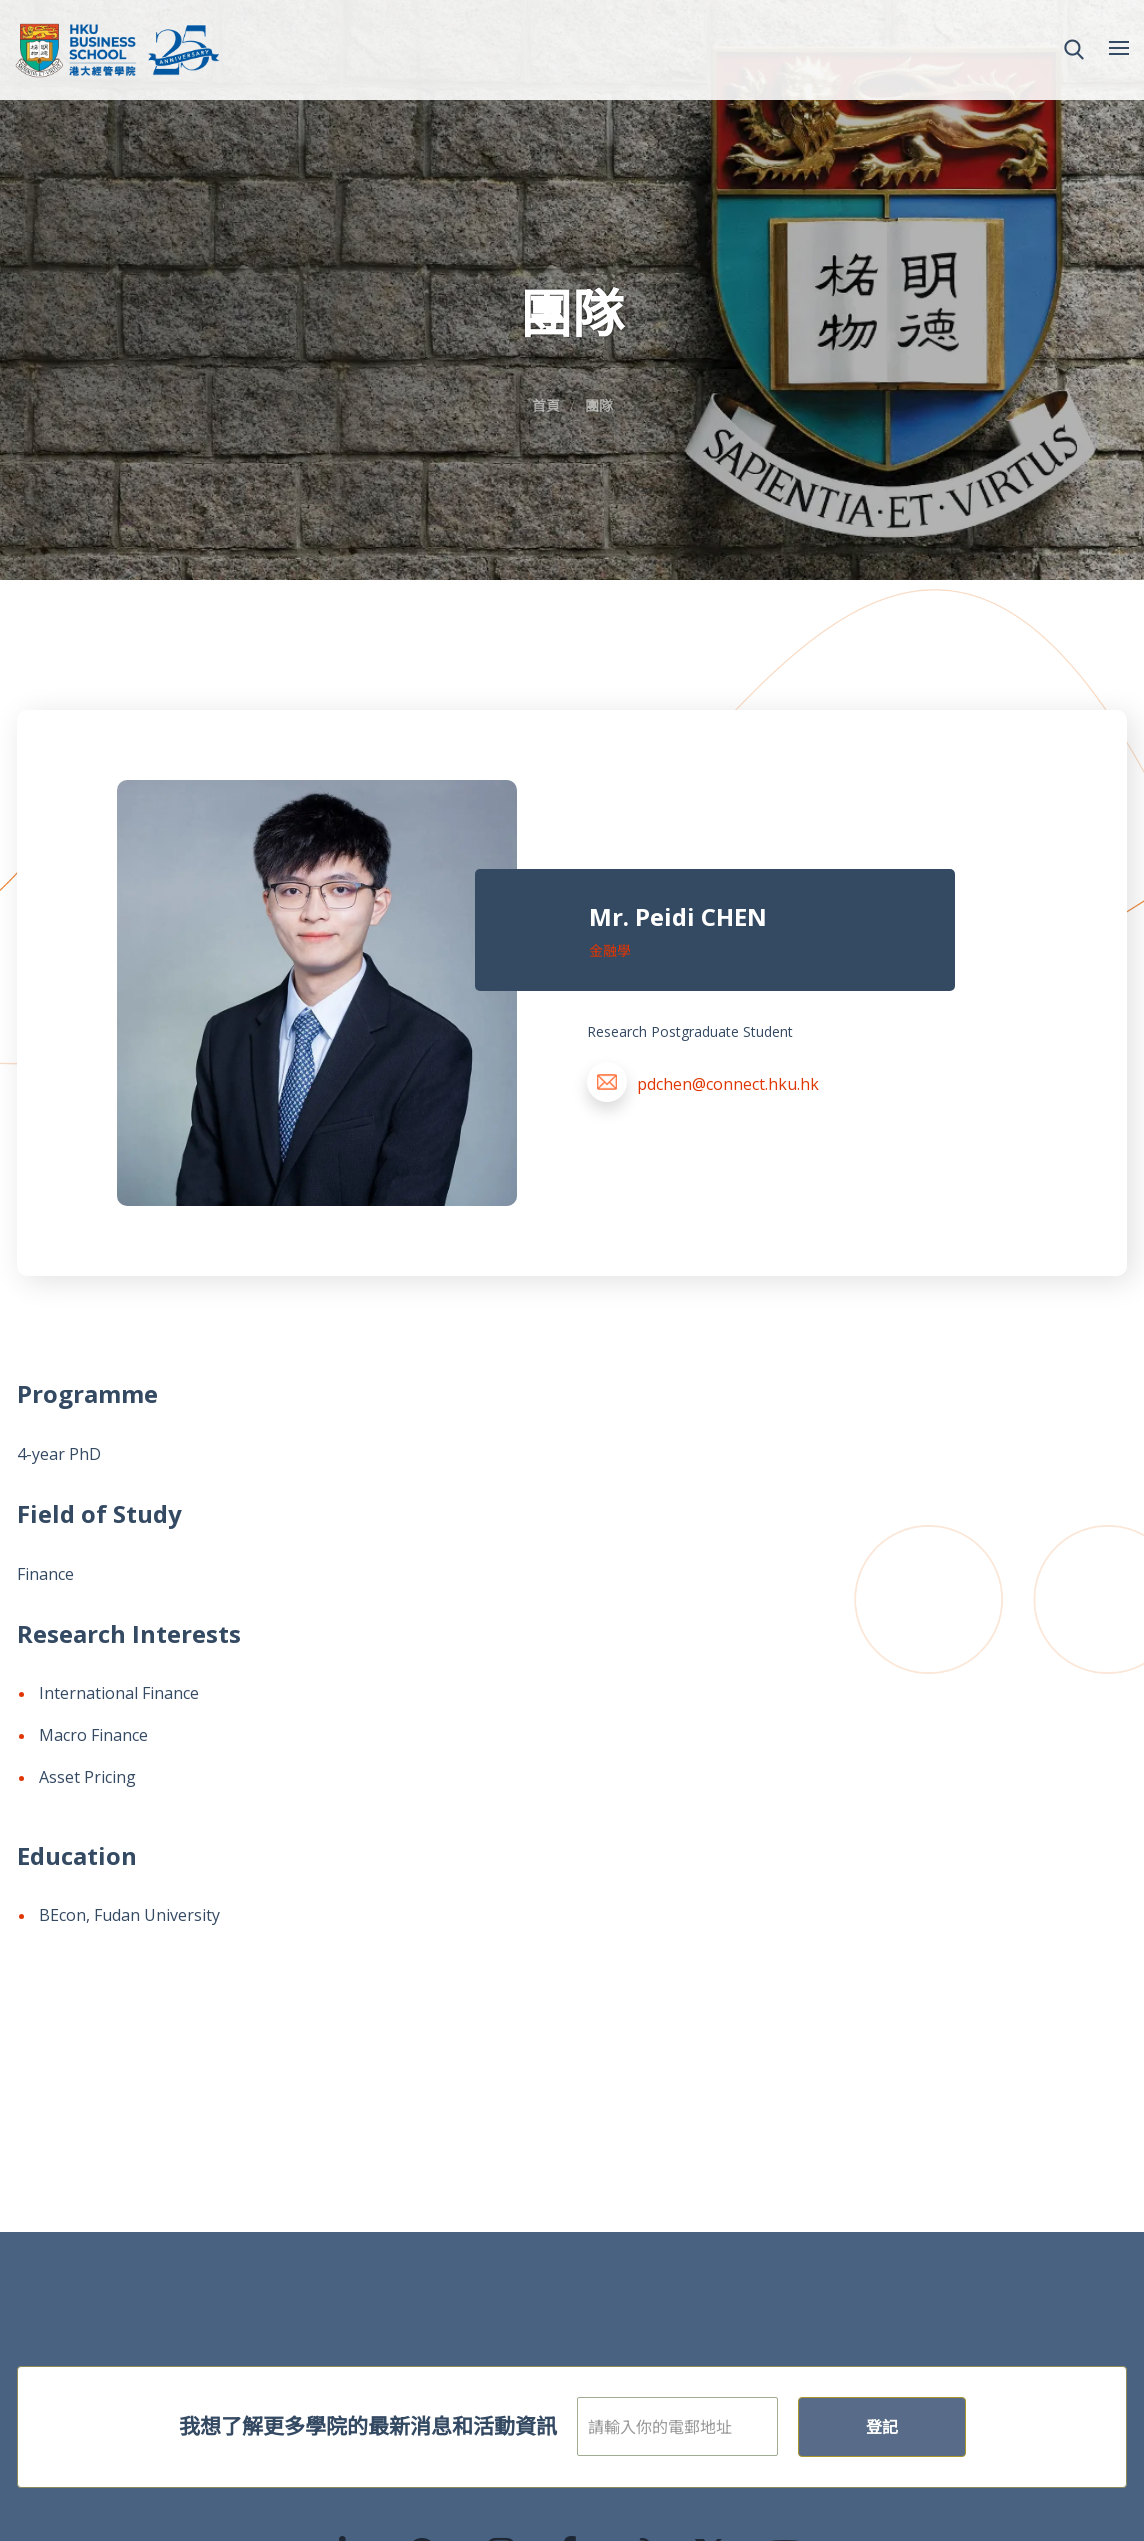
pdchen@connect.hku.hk (728, 1084)
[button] (1074, 50)
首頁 (546, 405)
